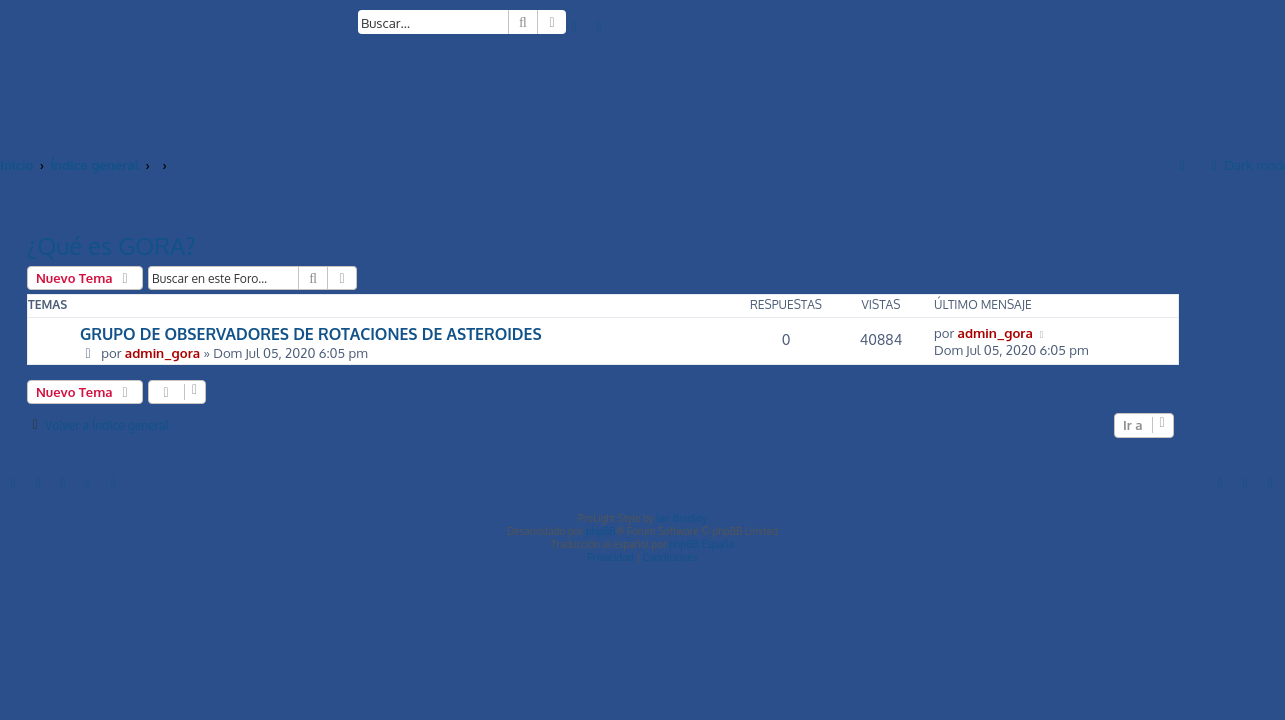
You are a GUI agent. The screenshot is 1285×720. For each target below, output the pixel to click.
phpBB (601, 531)
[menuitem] (575, 25)
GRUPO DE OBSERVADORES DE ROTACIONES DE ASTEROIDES (311, 334)
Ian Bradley (681, 518)
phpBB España (701, 544)
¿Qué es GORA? (111, 245)
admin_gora (162, 352)
